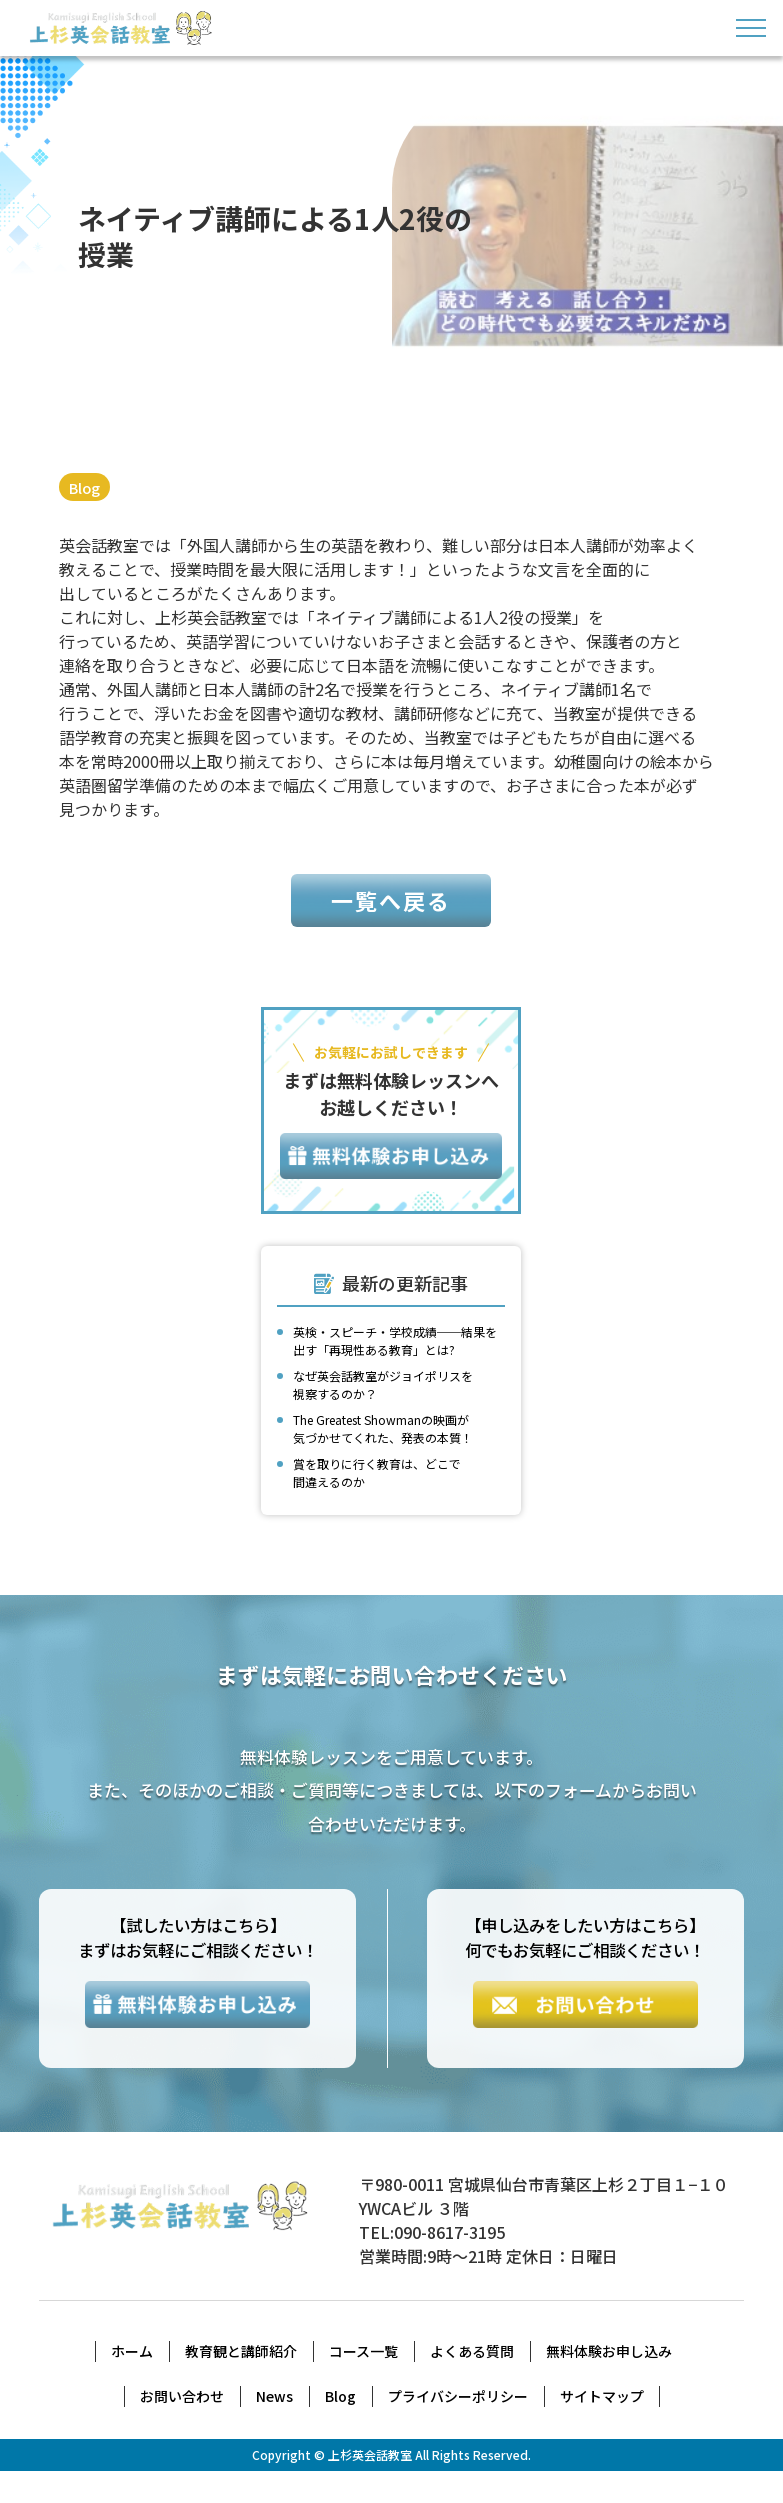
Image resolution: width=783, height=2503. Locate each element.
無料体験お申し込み (609, 2383)
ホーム (132, 2383)
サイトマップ (602, 2428)
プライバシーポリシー (458, 2428)
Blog (87, 487)
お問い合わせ (182, 2428)
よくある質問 (472, 2383)
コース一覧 (363, 2383)
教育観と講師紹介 (241, 2383)
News (274, 2428)
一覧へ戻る (391, 927)
